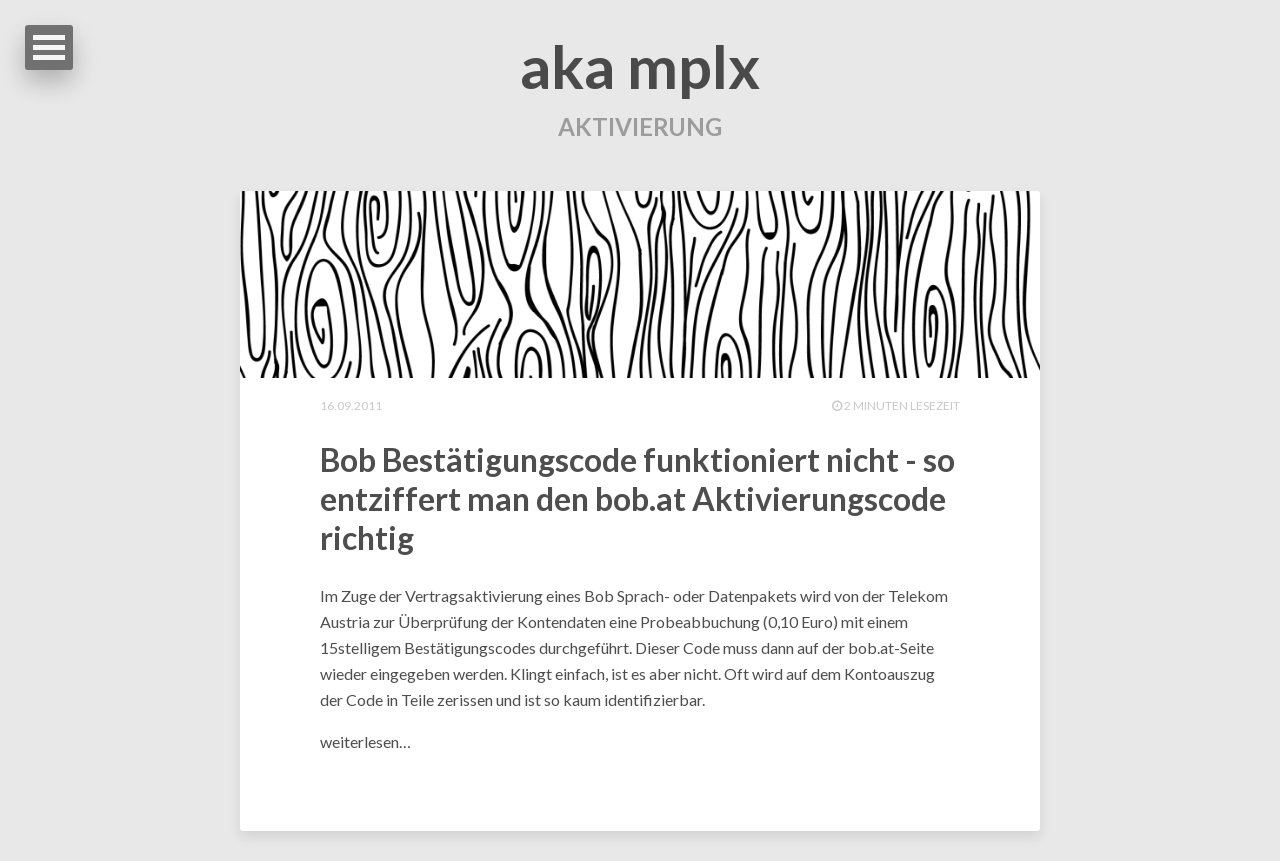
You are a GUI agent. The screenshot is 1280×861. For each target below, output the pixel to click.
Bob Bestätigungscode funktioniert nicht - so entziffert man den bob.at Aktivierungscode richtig (637, 498)
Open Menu (49, 47)
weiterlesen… (365, 741)
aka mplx (640, 66)
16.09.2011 (351, 405)
